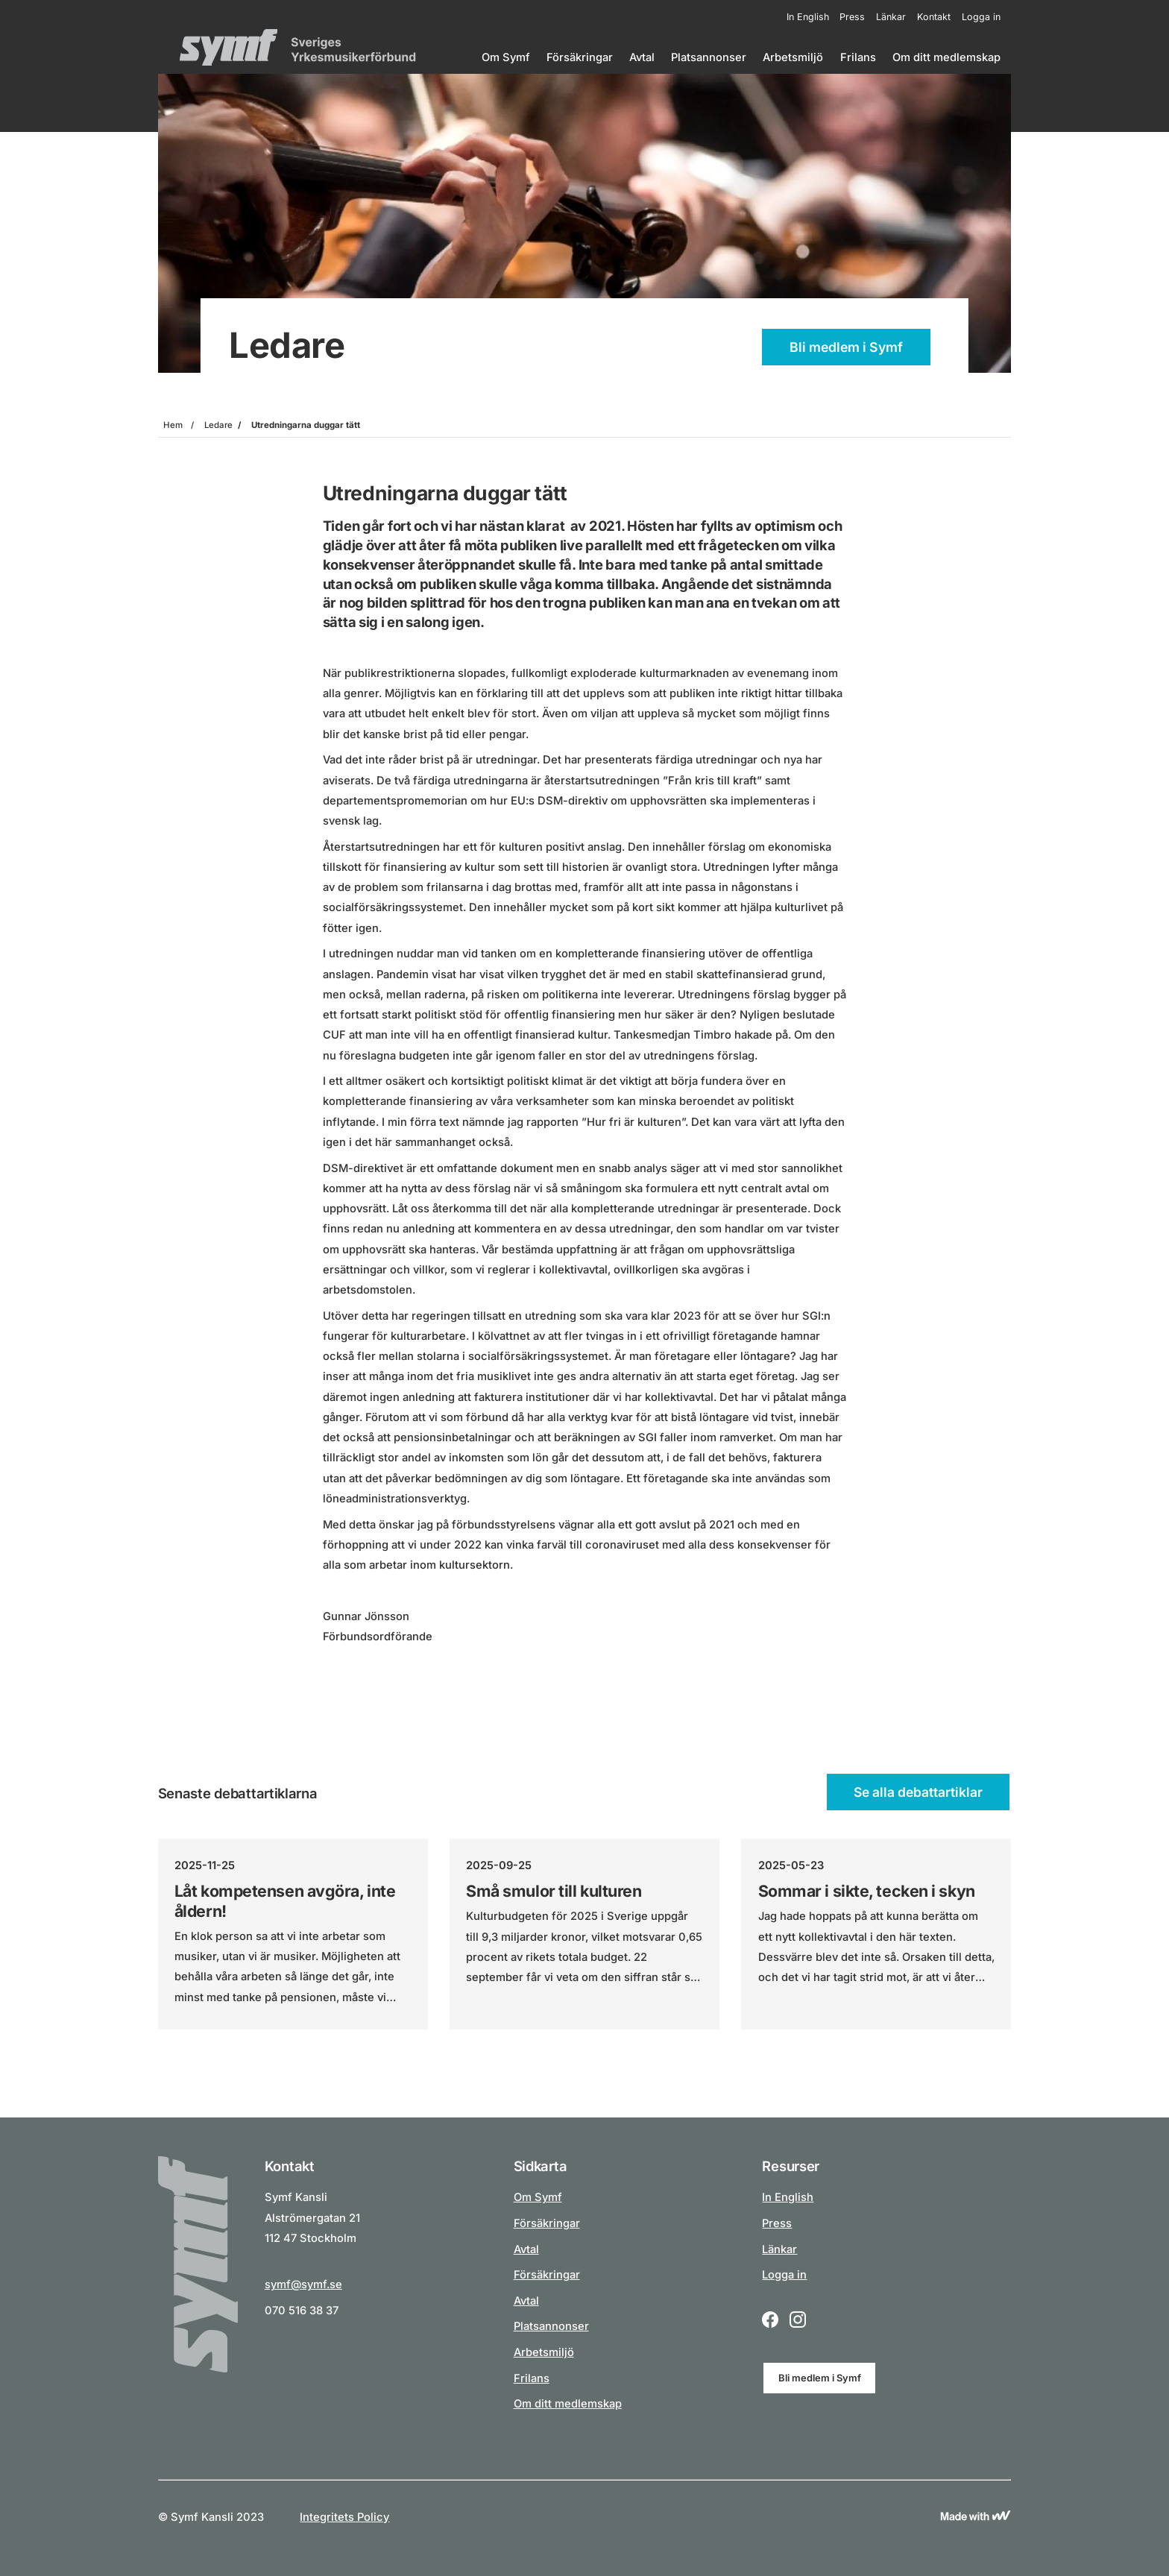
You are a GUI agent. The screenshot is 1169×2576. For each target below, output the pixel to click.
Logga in (981, 16)
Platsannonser (708, 57)
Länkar (891, 16)
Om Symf (506, 57)
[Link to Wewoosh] (976, 2517)
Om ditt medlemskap (946, 57)
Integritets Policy (344, 2517)
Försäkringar (579, 57)
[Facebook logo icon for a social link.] (770, 2321)
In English (808, 16)
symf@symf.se (303, 2284)
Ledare (218, 425)
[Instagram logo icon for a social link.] (798, 2321)
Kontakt (934, 16)
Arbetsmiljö (793, 57)
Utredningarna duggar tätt (305, 425)
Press (852, 16)
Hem (173, 425)
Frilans (858, 57)
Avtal (642, 57)
